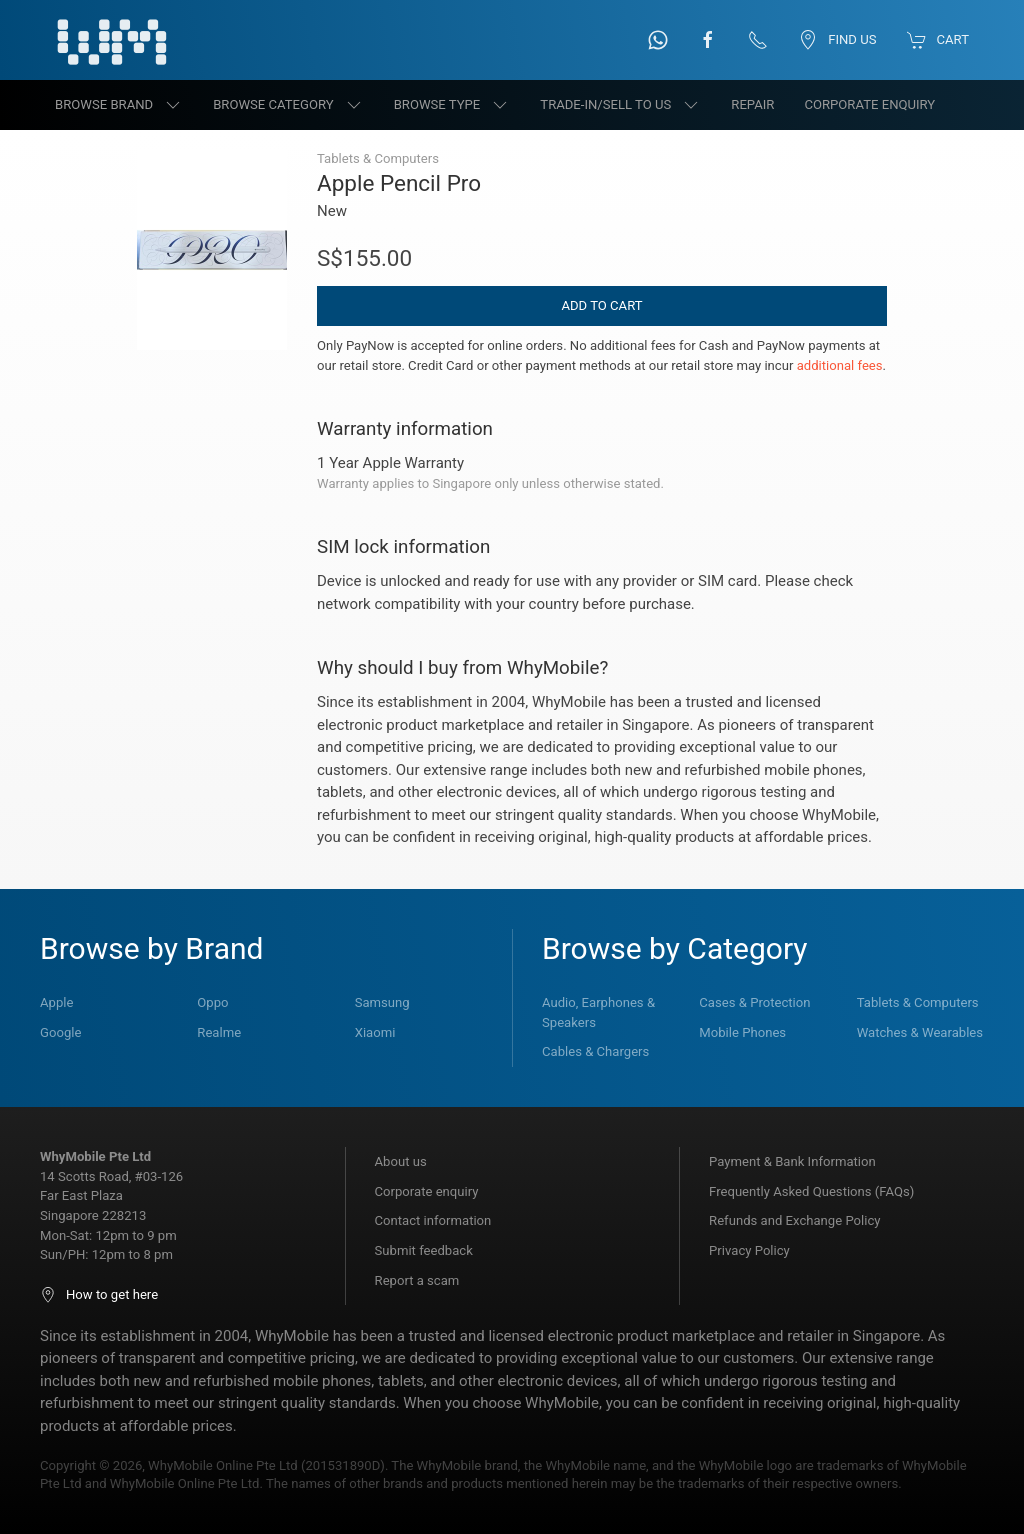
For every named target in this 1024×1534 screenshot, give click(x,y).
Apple (56, 1002)
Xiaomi (375, 1032)
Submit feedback (424, 1250)
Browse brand (119, 105)
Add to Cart (601, 305)
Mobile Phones (742, 1032)
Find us (837, 40)
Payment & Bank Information (792, 1161)
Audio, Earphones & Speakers (598, 1012)
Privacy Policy (749, 1250)
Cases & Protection (754, 1002)
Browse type (452, 105)
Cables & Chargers (595, 1051)
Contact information (433, 1220)
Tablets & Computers (918, 1002)
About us (401, 1161)
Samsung (382, 1002)
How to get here (99, 1294)
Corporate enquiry (427, 1191)
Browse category (288, 105)
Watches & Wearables (920, 1032)
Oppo (212, 1002)
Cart (938, 40)
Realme (219, 1032)
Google (60, 1032)
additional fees (840, 365)
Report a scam (417, 1280)
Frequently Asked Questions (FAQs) (811, 1191)
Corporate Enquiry (869, 104)
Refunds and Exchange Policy (794, 1220)
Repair (752, 104)
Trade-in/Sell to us (620, 105)
